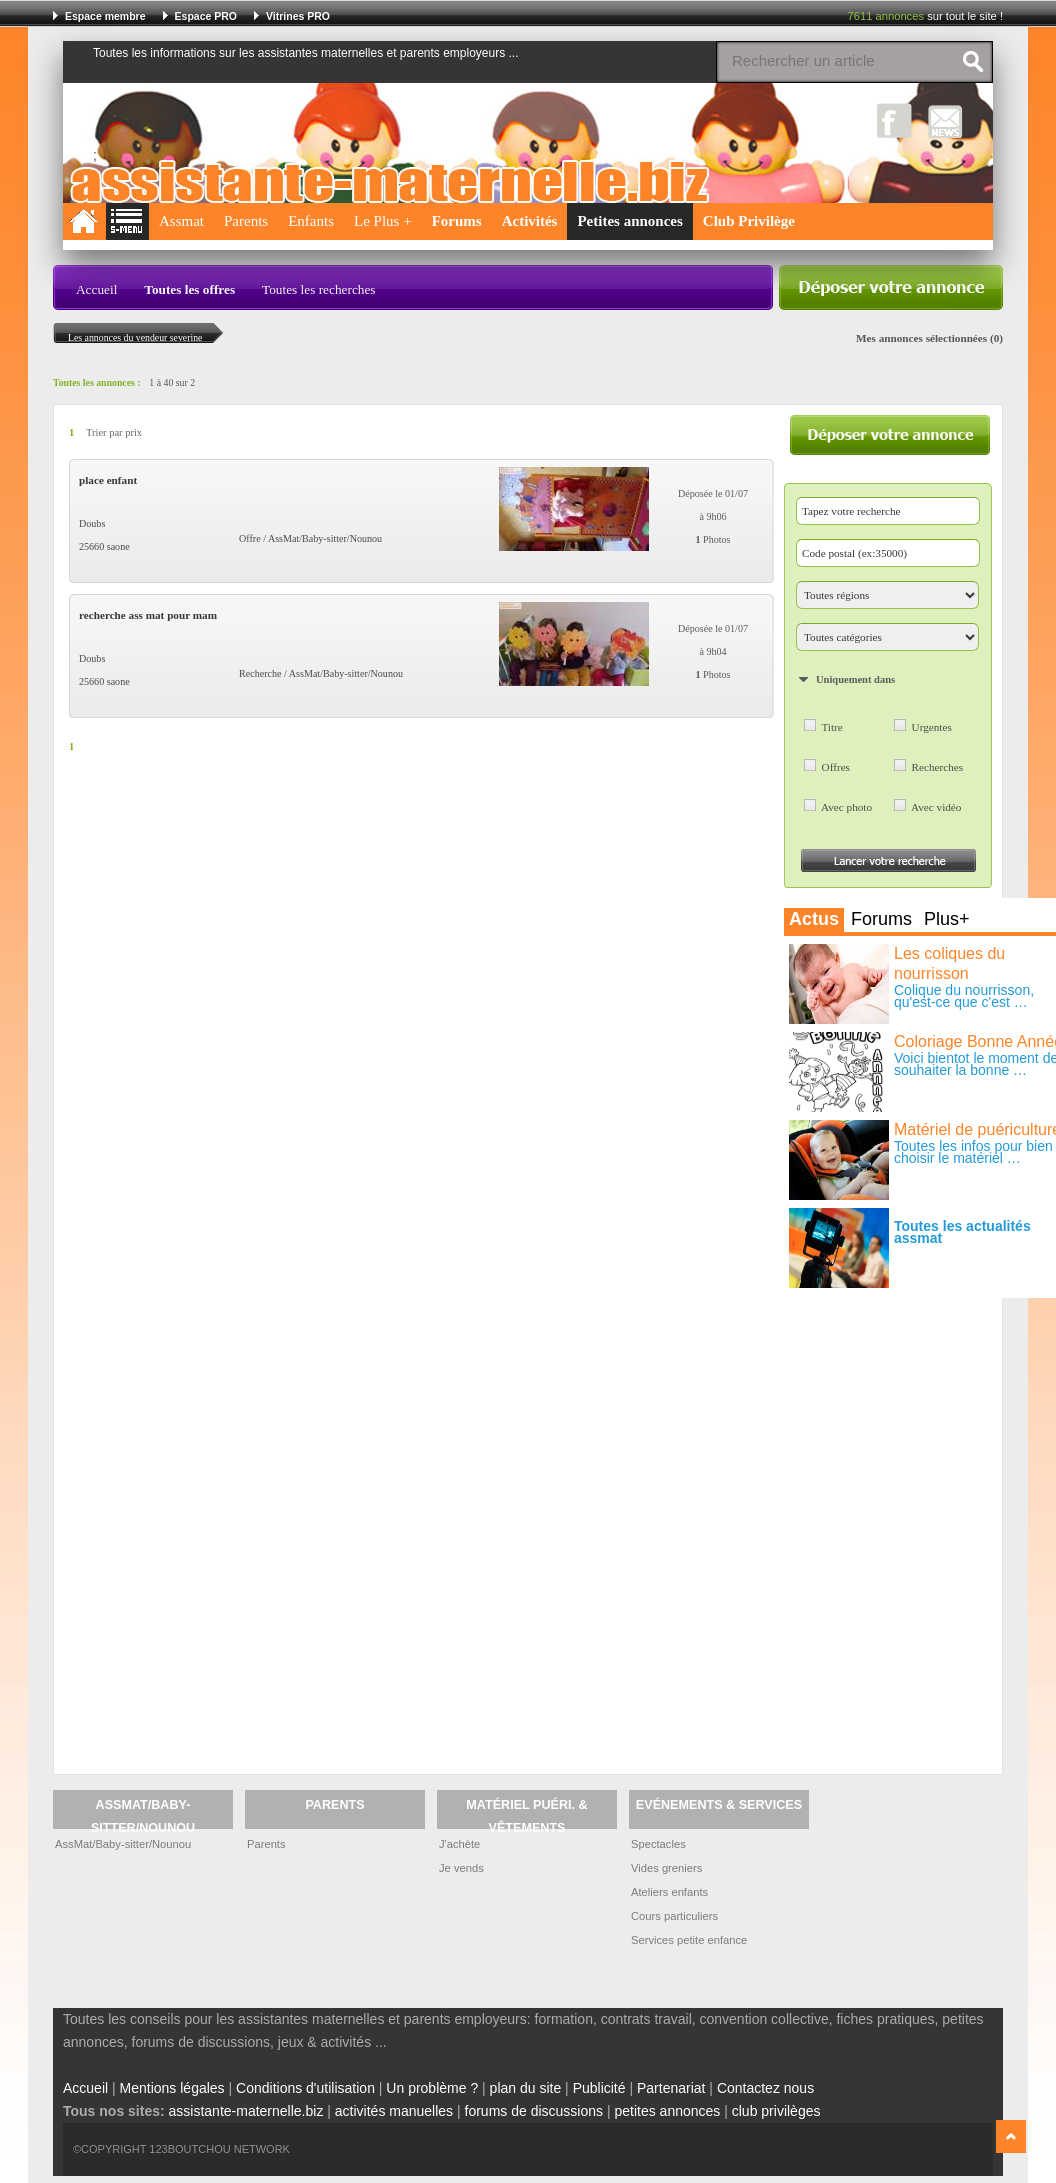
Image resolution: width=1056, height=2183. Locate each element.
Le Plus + (383, 221)
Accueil (96, 289)
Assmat (181, 221)
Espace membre (105, 16)
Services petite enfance (689, 1940)
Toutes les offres (189, 289)
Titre (831, 727)
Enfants (311, 221)
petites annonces (667, 2111)
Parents (246, 221)
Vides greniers (666, 1868)
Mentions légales (172, 2088)
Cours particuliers (674, 1916)
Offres (836, 767)
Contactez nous (765, 2088)
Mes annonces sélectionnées (921, 338)
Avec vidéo (936, 807)
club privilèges (776, 2111)
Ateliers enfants (669, 1892)
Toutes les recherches (319, 289)
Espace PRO (206, 16)
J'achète (459, 1844)
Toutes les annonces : (97, 382)
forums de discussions (534, 2111)
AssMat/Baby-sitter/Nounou (123, 1844)
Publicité (599, 2088)
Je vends (461, 1868)
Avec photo (846, 807)
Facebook (894, 120)
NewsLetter (945, 120)
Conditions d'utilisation (305, 2088)
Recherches (938, 767)
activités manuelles (394, 2111)
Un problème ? (432, 2088)
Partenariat (671, 2088)
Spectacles (658, 1844)
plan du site (526, 2088)
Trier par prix (114, 432)
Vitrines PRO (298, 16)
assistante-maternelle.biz (246, 2111)
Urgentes (932, 727)
